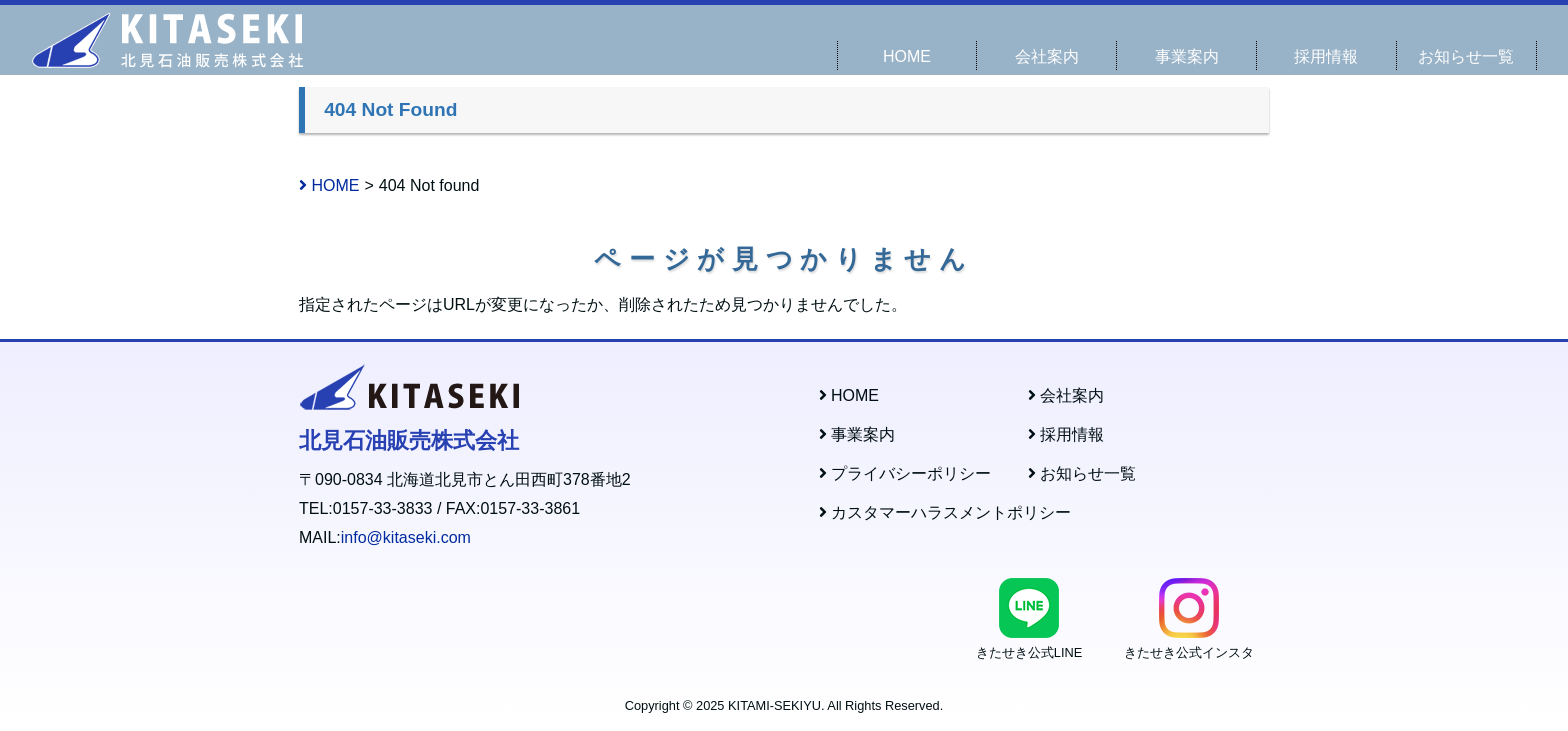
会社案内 (1047, 56)
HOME (907, 56)
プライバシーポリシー (905, 473)
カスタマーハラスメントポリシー (945, 512)
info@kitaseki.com (406, 537)
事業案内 (1187, 56)
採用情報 (1326, 56)
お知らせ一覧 (1466, 56)
